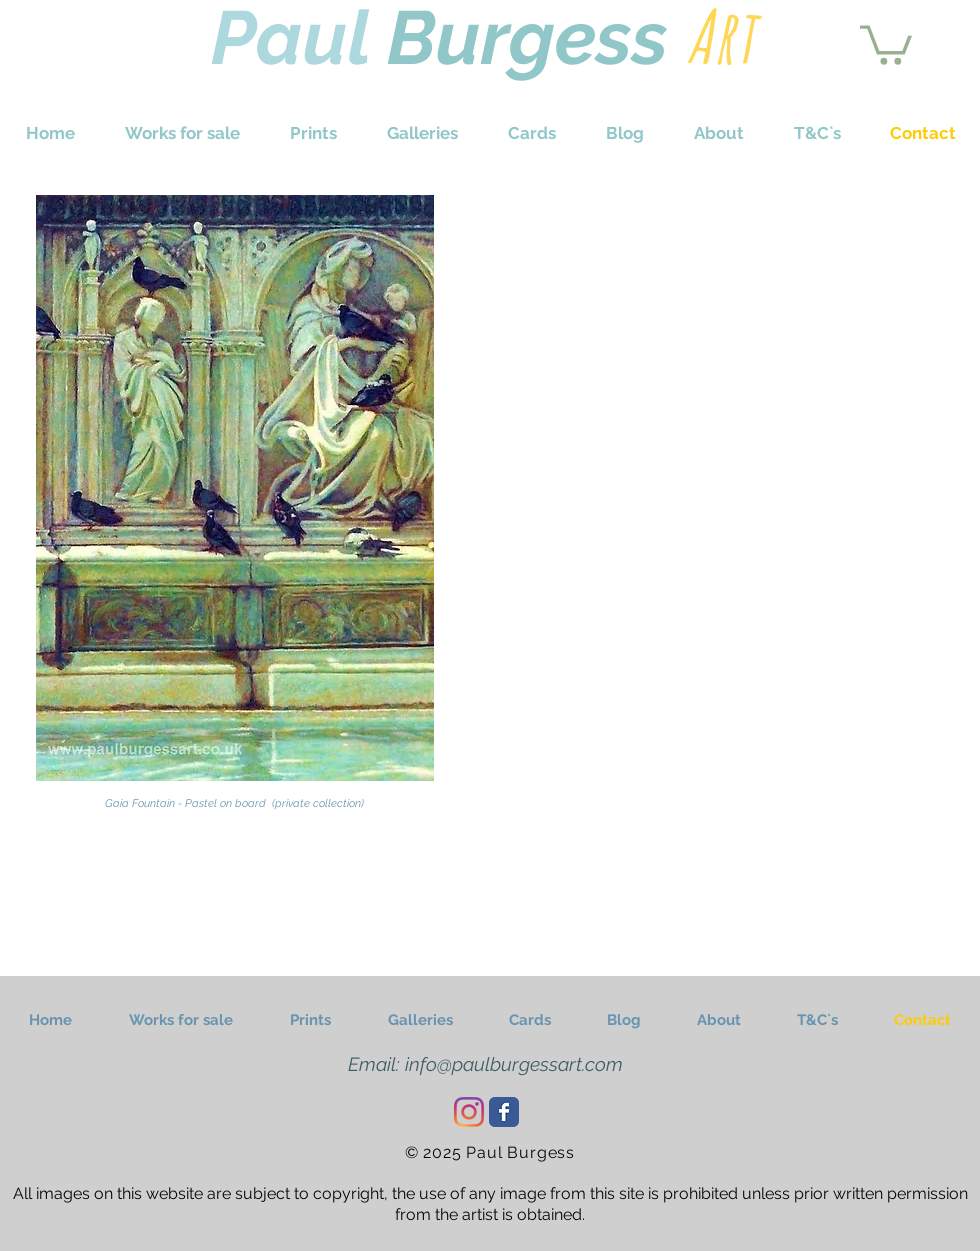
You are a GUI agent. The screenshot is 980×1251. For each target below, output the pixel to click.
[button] (886, 43)
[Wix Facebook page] (504, 1112)
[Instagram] (469, 1112)
